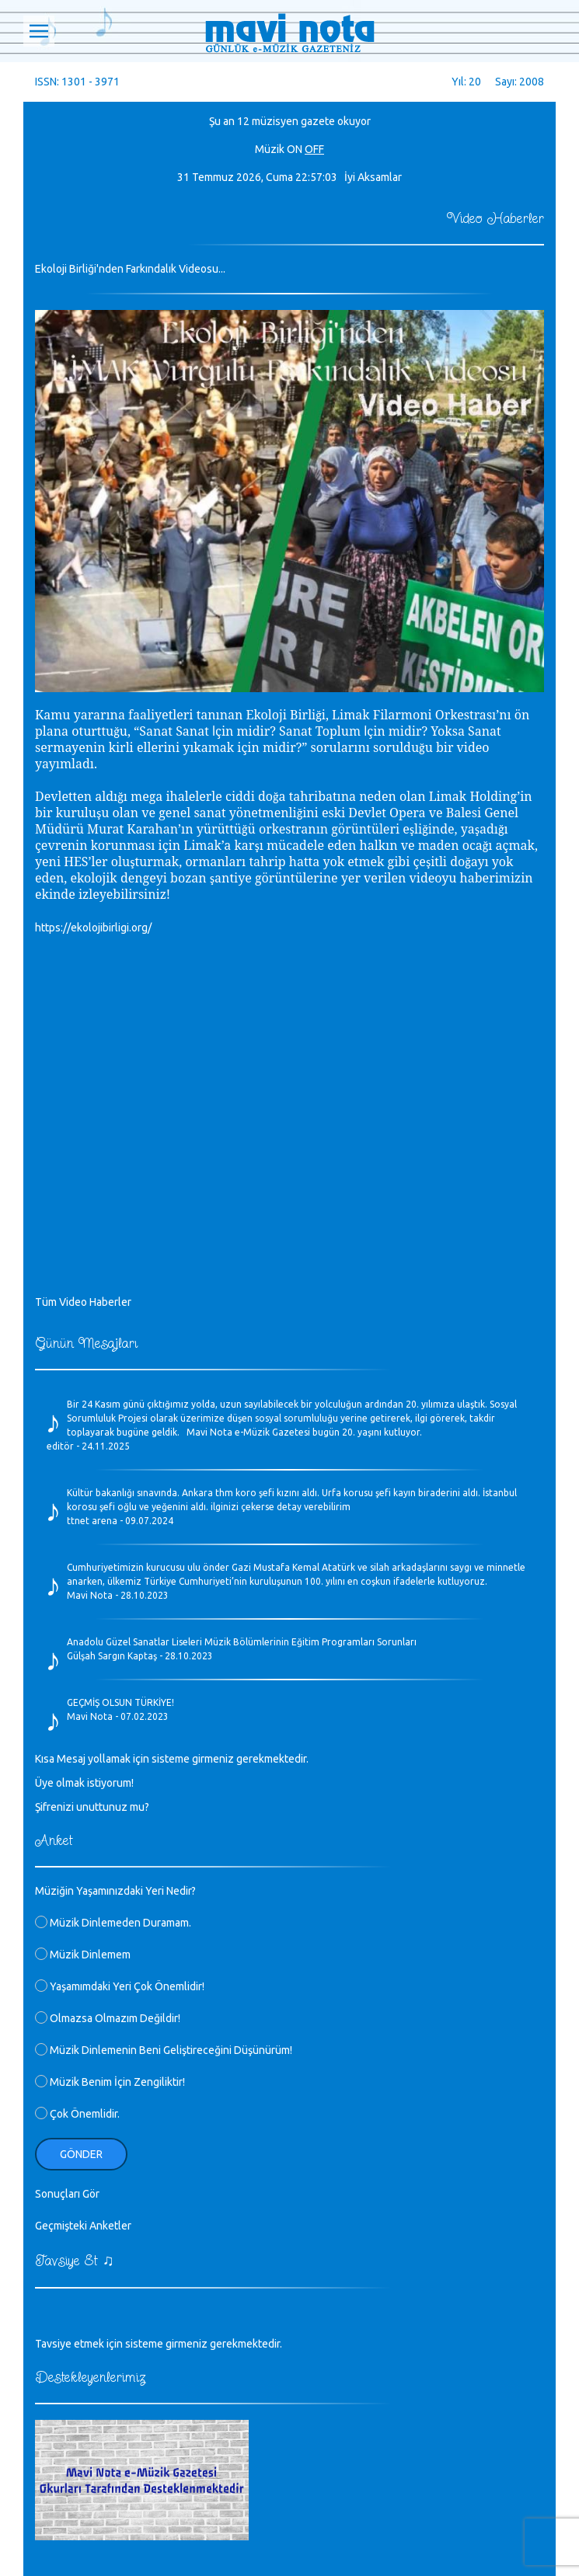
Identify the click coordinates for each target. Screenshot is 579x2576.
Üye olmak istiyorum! (84, 1783)
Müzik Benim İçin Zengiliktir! (110, 2082)
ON (294, 149)
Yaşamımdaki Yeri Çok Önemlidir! (119, 1986)
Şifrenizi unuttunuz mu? (92, 1807)
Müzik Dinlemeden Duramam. (113, 1922)
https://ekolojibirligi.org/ (93, 927)
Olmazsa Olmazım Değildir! (107, 2018)
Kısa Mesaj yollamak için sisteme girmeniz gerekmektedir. (172, 1759)
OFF (314, 149)
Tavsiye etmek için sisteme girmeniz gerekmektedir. (158, 2344)
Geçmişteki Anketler (83, 2225)
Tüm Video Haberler (83, 1302)
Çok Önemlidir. (77, 2114)
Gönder (81, 2154)
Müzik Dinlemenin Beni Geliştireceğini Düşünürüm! (163, 2050)
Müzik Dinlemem (83, 1954)
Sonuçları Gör (67, 2194)
